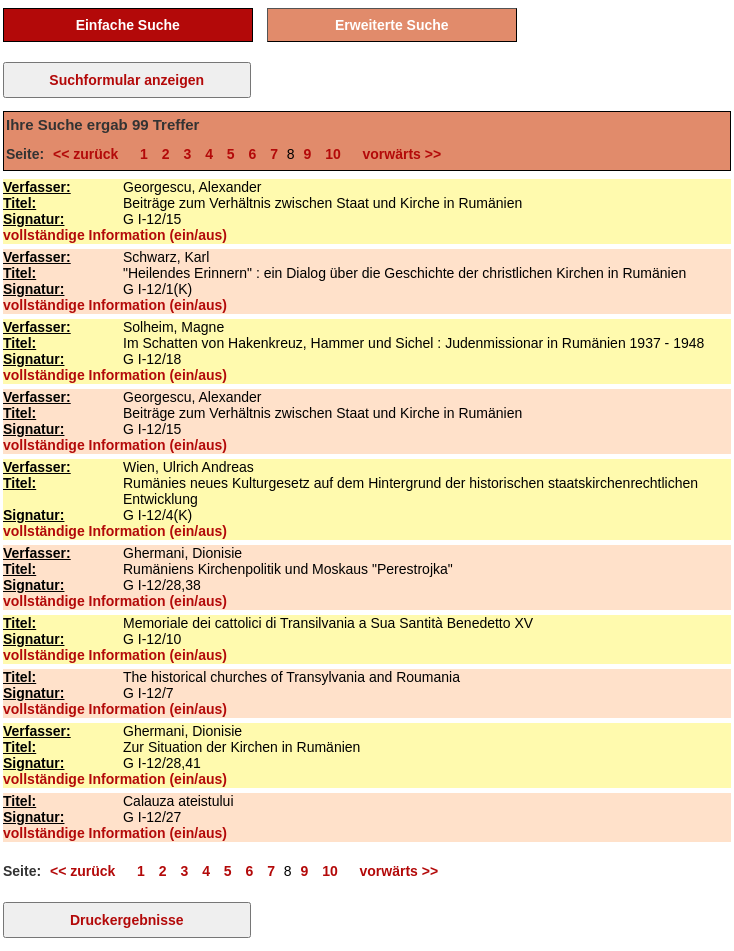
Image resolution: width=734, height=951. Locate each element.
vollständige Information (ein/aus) (115, 235)
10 (333, 154)
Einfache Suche (128, 25)
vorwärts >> (398, 154)
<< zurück (89, 154)
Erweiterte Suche (392, 25)
